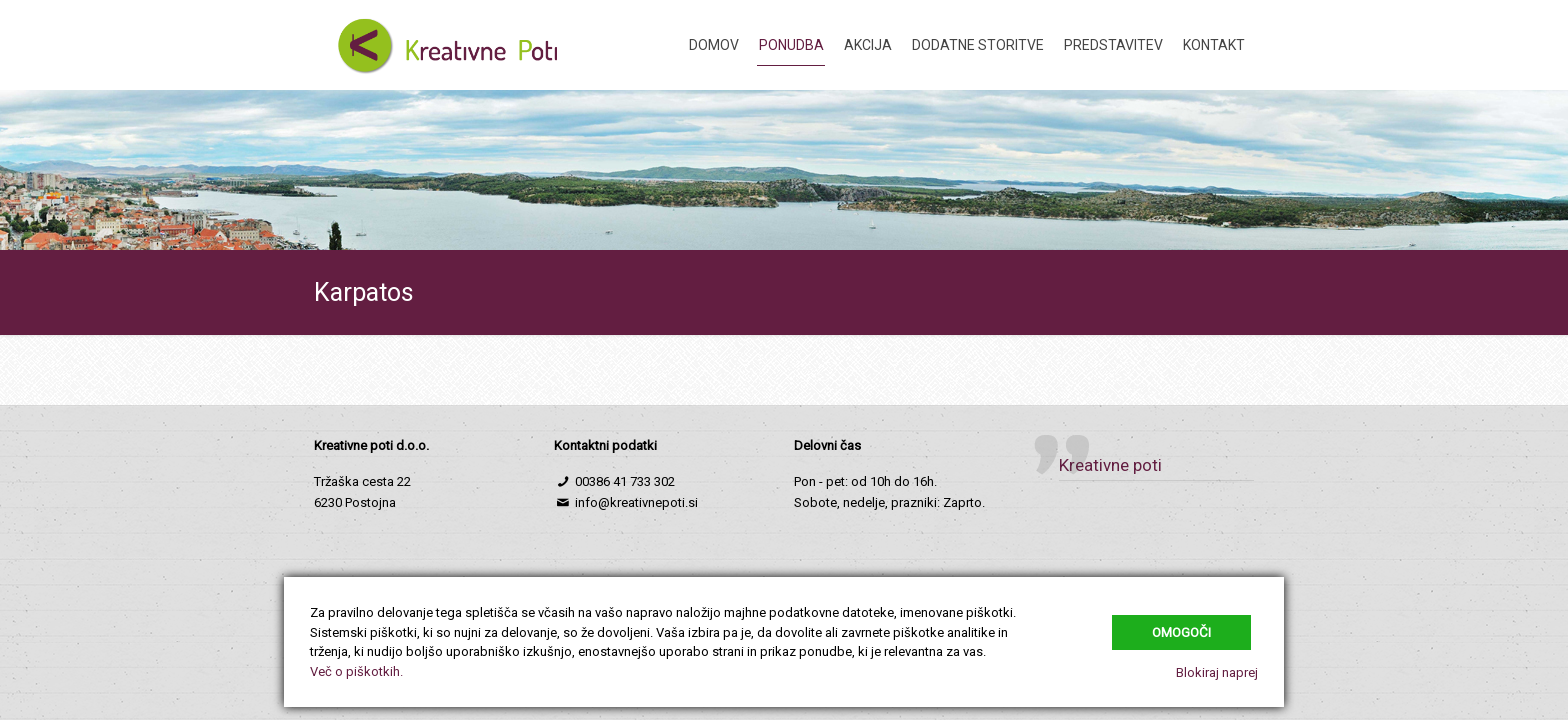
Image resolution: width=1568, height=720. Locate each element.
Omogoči (1181, 632)
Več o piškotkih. (356, 671)
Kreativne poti (1110, 465)
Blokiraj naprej (1217, 672)
